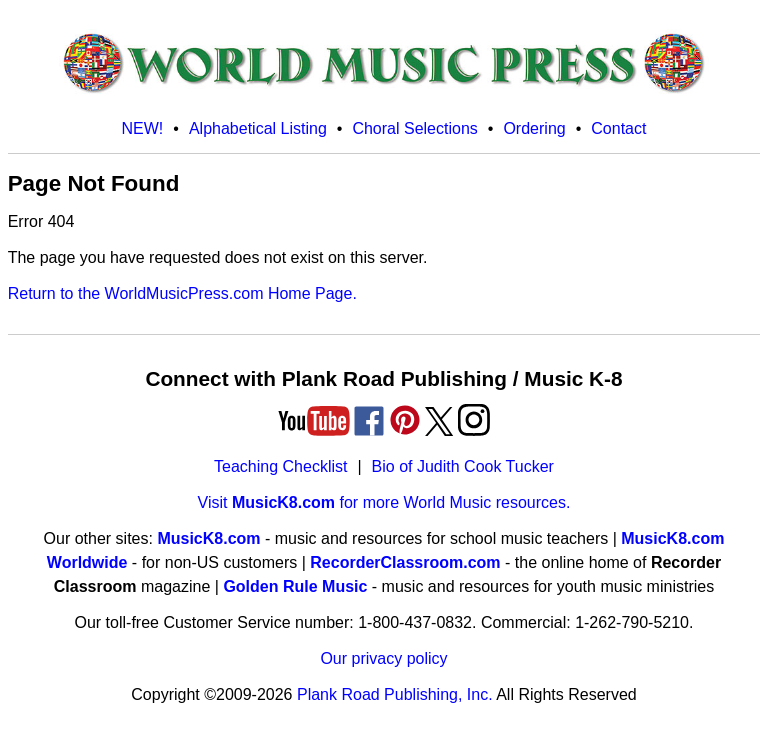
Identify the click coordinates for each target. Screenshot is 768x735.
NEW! (143, 128)
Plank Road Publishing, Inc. (395, 694)
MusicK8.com (208, 538)
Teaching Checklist (280, 466)
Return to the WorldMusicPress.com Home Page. (182, 293)
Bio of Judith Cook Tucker (463, 466)
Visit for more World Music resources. (384, 502)
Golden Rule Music (295, 586)
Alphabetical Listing (258, 128)
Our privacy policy (383, 658)
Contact (618, 128)
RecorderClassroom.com (405, 562)
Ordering (534, 128)
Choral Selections (414, 128)
